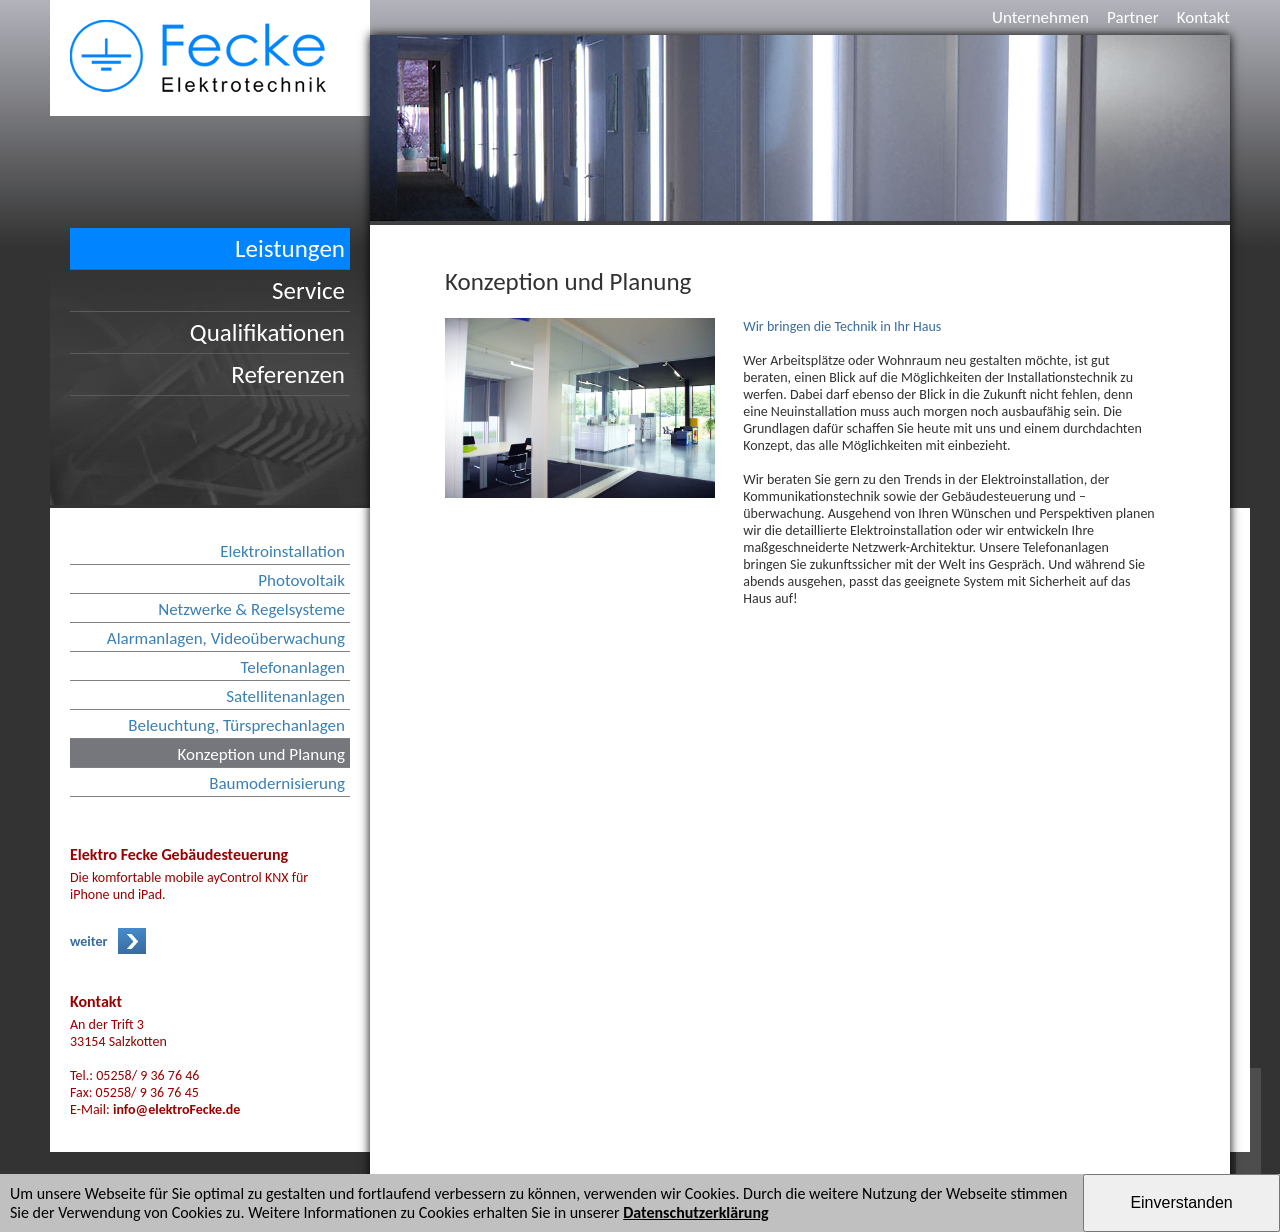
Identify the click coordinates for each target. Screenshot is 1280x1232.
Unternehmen (1040, 17)
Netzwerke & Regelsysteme (251, 609)
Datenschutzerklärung (695, 1212)
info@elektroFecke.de (176, 1109)
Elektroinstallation (282, 551)
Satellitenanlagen (285, 696)
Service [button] (308, 290)
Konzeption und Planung (261, 754)
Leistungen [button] (290, 248)
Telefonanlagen (292, 667)
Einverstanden (1181, 1202)
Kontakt (1203, 17)
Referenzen (288, 374)
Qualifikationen (267, 332)
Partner (1133, 17)
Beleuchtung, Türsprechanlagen (236, 725)
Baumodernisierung (277, 783)
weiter (89, 941)
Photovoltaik (301, 580)
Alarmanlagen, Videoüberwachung (226, 638)
